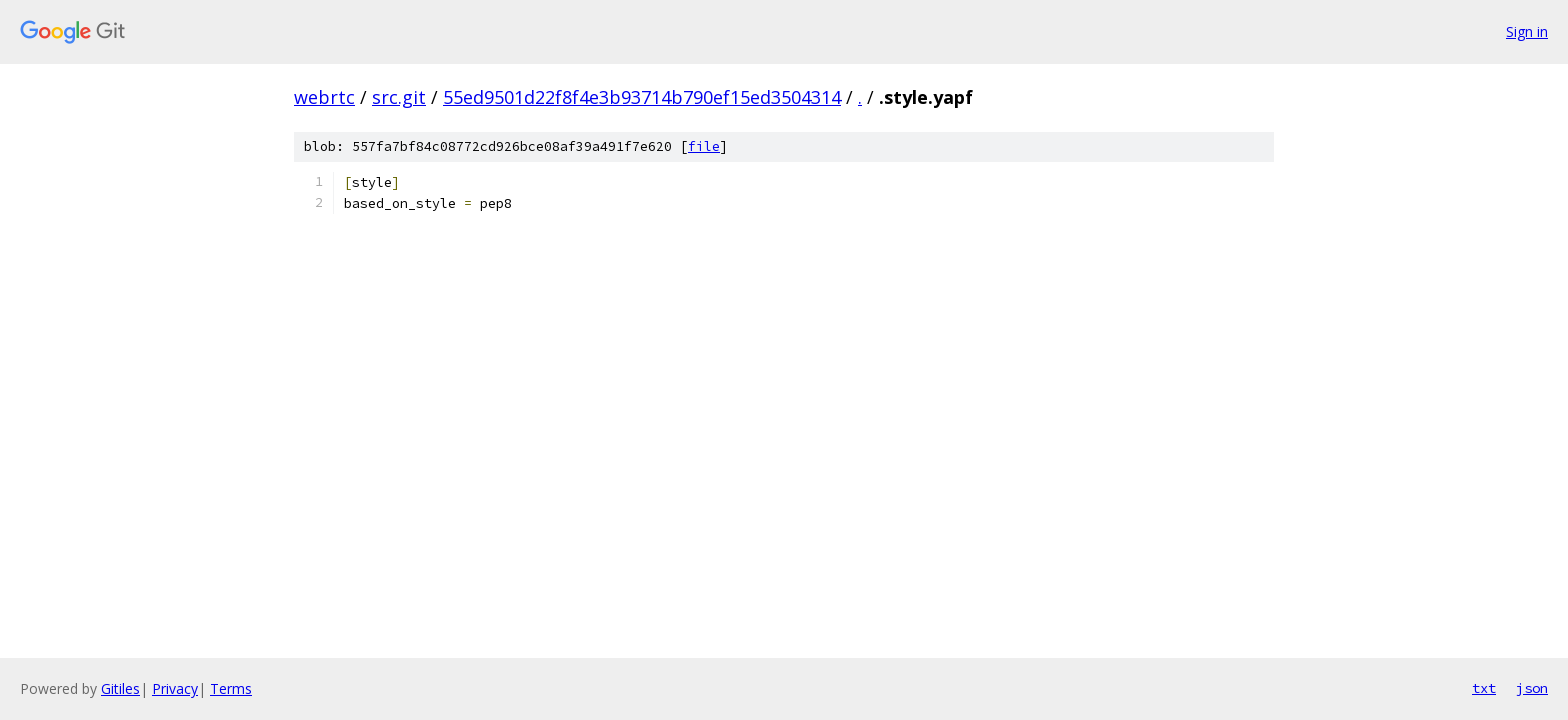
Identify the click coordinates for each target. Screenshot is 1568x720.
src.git (399, 97)
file (704, 146)
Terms (231, 688)
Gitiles (120, 688)
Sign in (1527, 31)
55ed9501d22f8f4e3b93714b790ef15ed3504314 (642, 97)
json (1532, 688)
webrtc (324, 97)
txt (1484, 688)
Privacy (175, 688)
